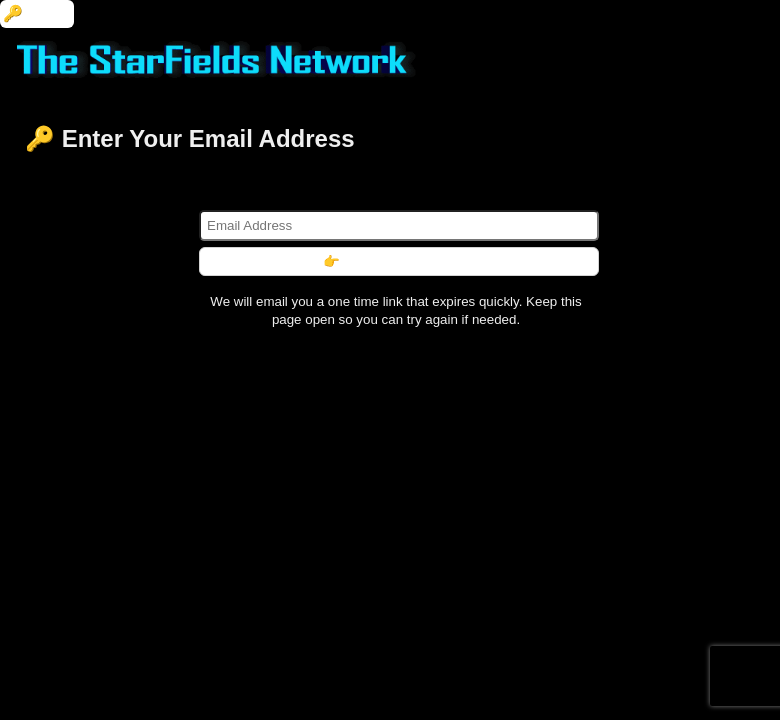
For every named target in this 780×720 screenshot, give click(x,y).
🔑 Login (37, 13)
